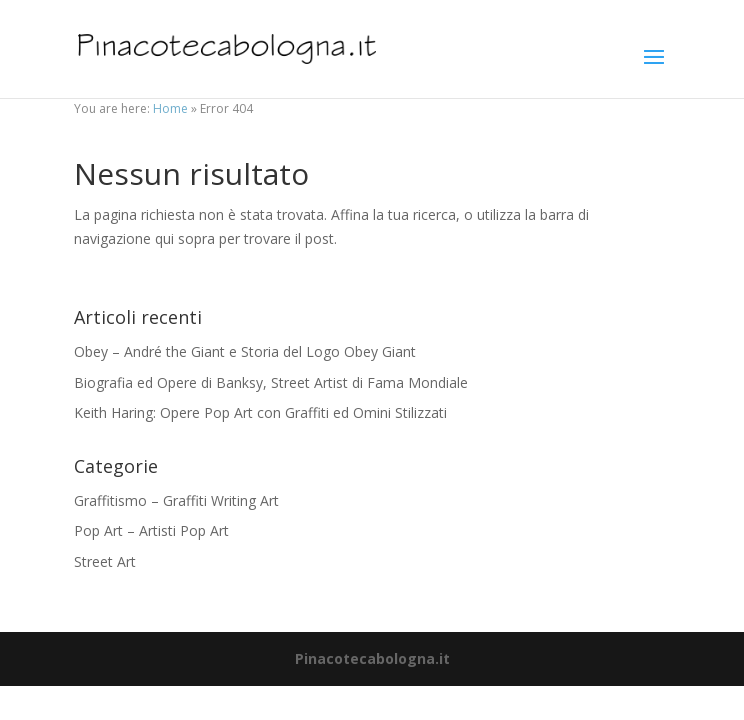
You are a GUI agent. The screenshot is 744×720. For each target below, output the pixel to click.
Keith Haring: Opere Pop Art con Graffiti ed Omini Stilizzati (260, 412)
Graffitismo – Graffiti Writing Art (176, 500)
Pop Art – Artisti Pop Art (151, 530)
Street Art (105, 561)
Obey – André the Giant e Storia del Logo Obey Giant (245, 351)
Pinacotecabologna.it (372, 658)
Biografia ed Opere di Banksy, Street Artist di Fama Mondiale (271, 382)
